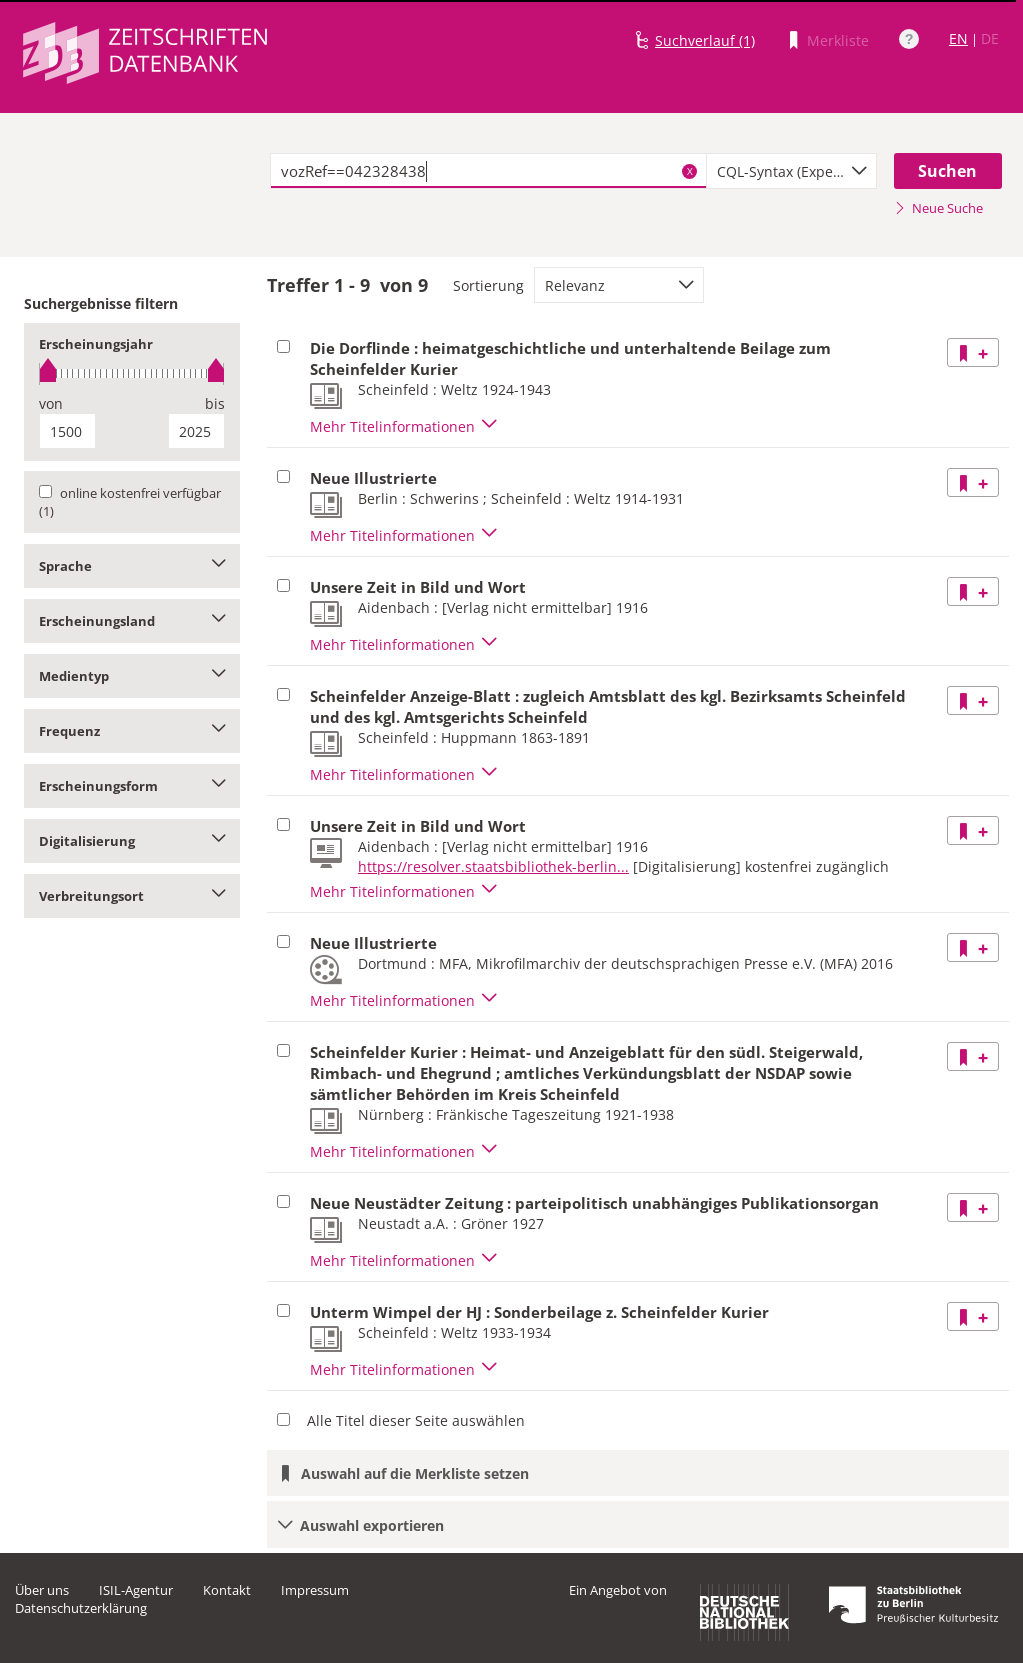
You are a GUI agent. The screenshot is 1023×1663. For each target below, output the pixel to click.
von (51, 403)
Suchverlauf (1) (705, 40)
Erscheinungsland (132, 621)
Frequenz (132, 731)
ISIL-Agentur (136, 1590)
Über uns (42, 1590)
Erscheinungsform (132, 786)
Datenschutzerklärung (81, 1608)
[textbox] (488, 171)
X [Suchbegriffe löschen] (690, 171)
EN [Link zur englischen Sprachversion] (958, 38)
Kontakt (227, 1590)
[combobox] (791, 171)
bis (215, 403)
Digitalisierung (132, 841)
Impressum (315, 1590)
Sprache (132, 566)
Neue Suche (938, 208)
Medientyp (132, 676)
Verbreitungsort (132, 896)
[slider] (132, 373)
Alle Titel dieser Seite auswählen (416, 1420)
